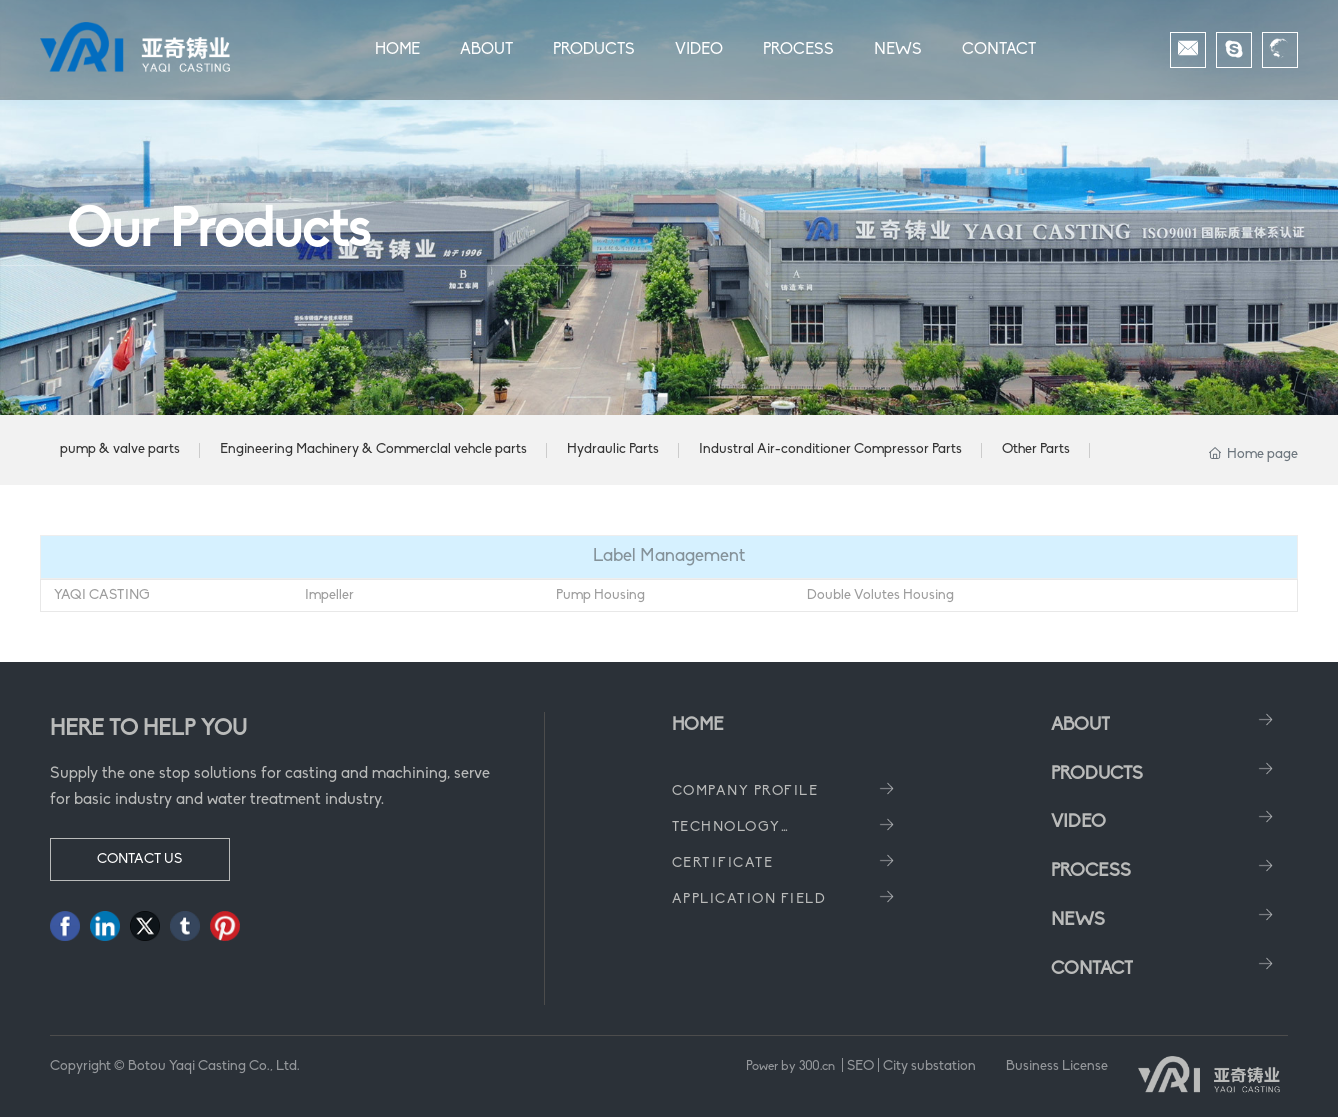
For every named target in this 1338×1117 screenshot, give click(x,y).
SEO (860, 1066)
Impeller (329, 595)
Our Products (218, 232)
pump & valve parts (120, 449)
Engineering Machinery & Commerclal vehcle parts (373, 449)
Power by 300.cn (792, 1066)
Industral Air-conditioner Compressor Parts (830, 449)
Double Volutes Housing (880, 595)
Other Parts (1036, 449)
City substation (929, 1066)
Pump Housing (600, 595)
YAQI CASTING (102, 595)
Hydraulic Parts (613, 449)
